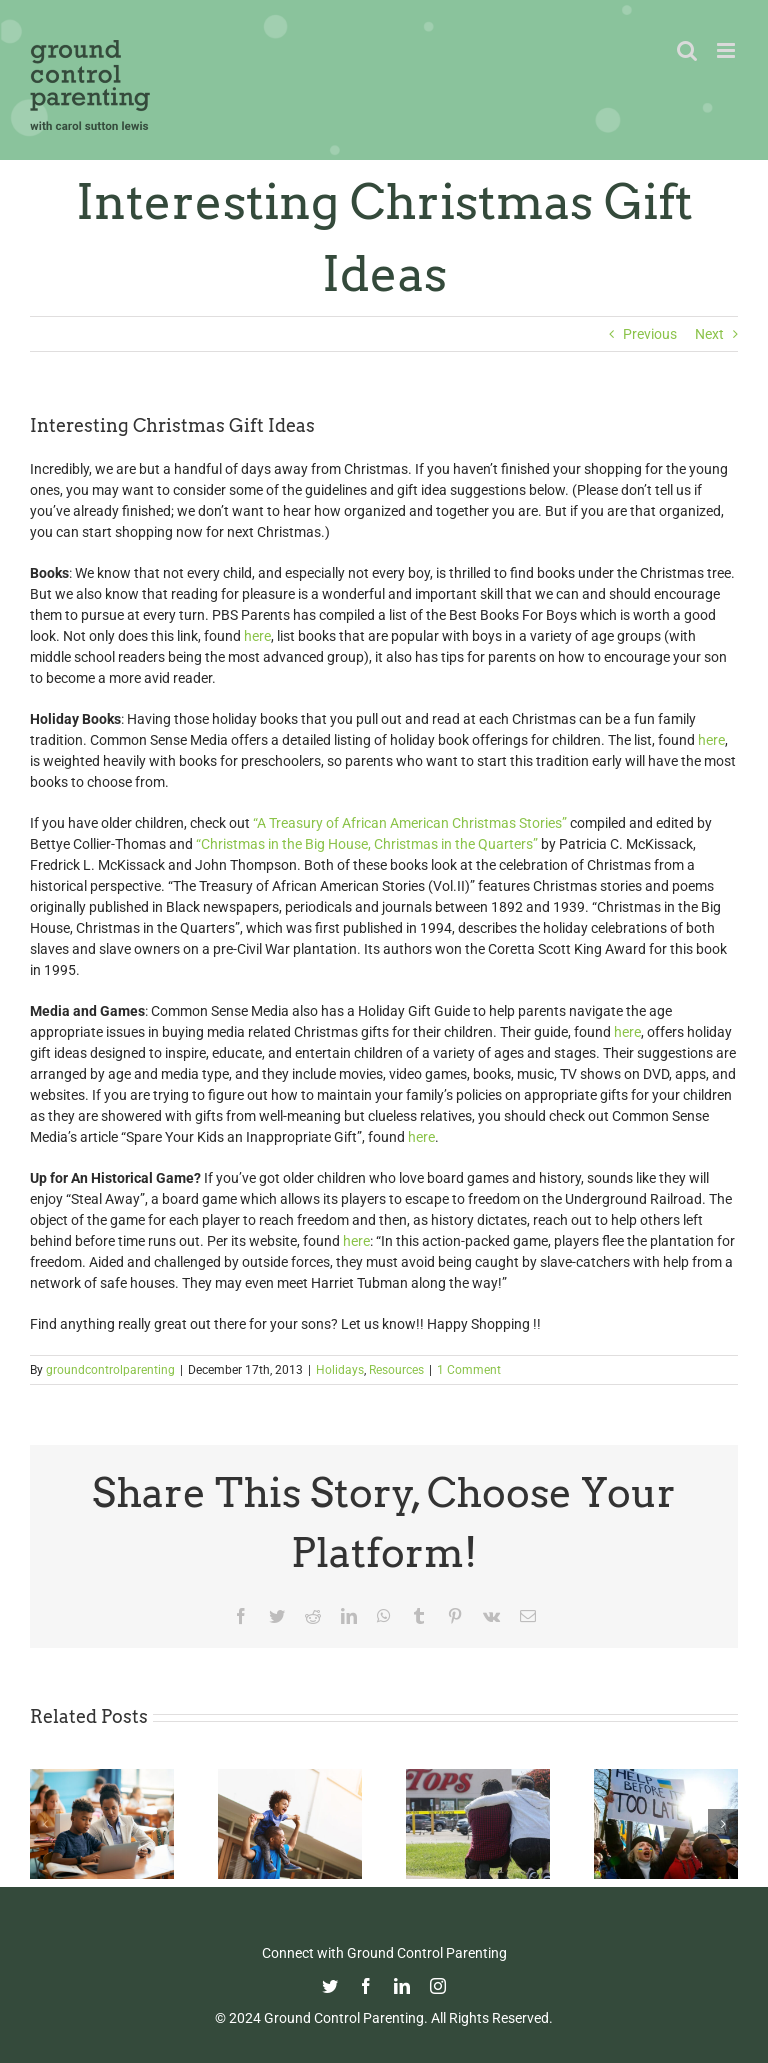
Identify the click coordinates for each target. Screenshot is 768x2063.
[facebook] (366, 1986)
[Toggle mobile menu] (727, 50)
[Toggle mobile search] (687, 50)
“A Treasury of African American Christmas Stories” (410, 823)
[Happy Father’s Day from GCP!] (290, 1777)
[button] (45, 1824)
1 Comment (469, 1370)
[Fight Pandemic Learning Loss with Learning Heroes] (102, 1777)
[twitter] (330, 1986)
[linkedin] (402, 1986)
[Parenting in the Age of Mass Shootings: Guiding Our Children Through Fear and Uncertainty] (478, 1777)
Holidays (340, 1370)
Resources (396, 1370)
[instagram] (438, 1986)
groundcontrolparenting (110, 1370)
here (257, 636)
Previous (650, 334)
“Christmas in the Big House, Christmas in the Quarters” (368, 844)
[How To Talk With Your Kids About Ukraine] (666, 1777)
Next (709, 334)
